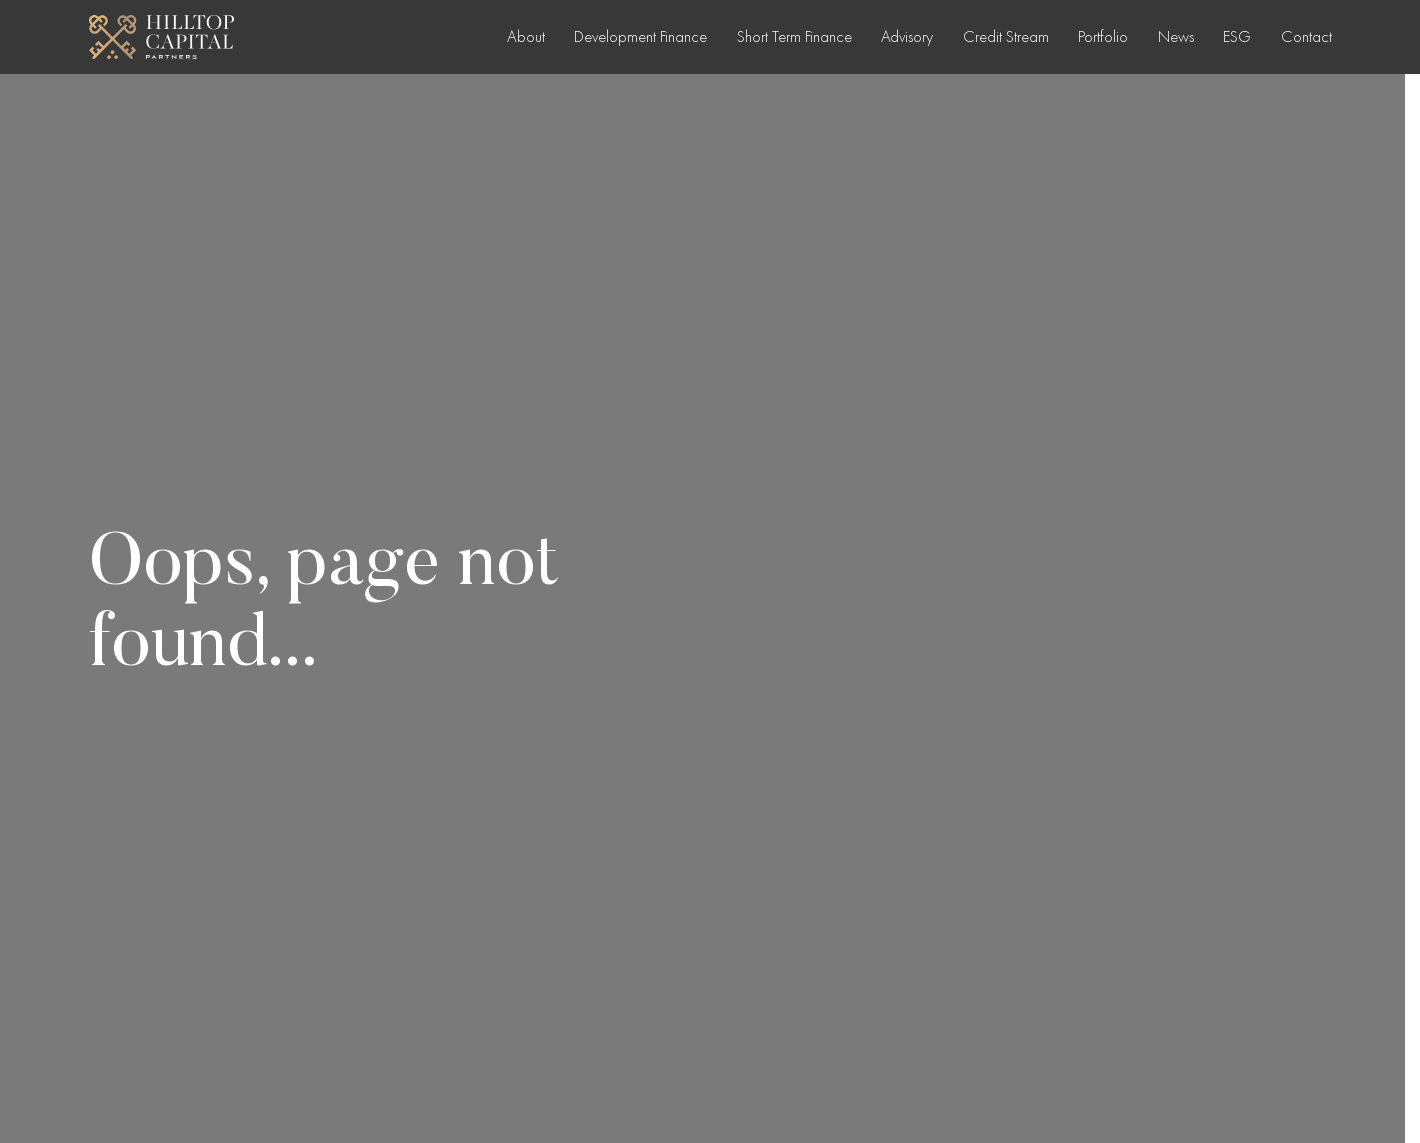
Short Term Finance (794, 36)
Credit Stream (1006, 36)
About (526, 36)
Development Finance (640, 36)
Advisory (907, 36)
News (1176, 36)
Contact (1306, 36)
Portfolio (1103, 36)
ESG (1237, 36)
